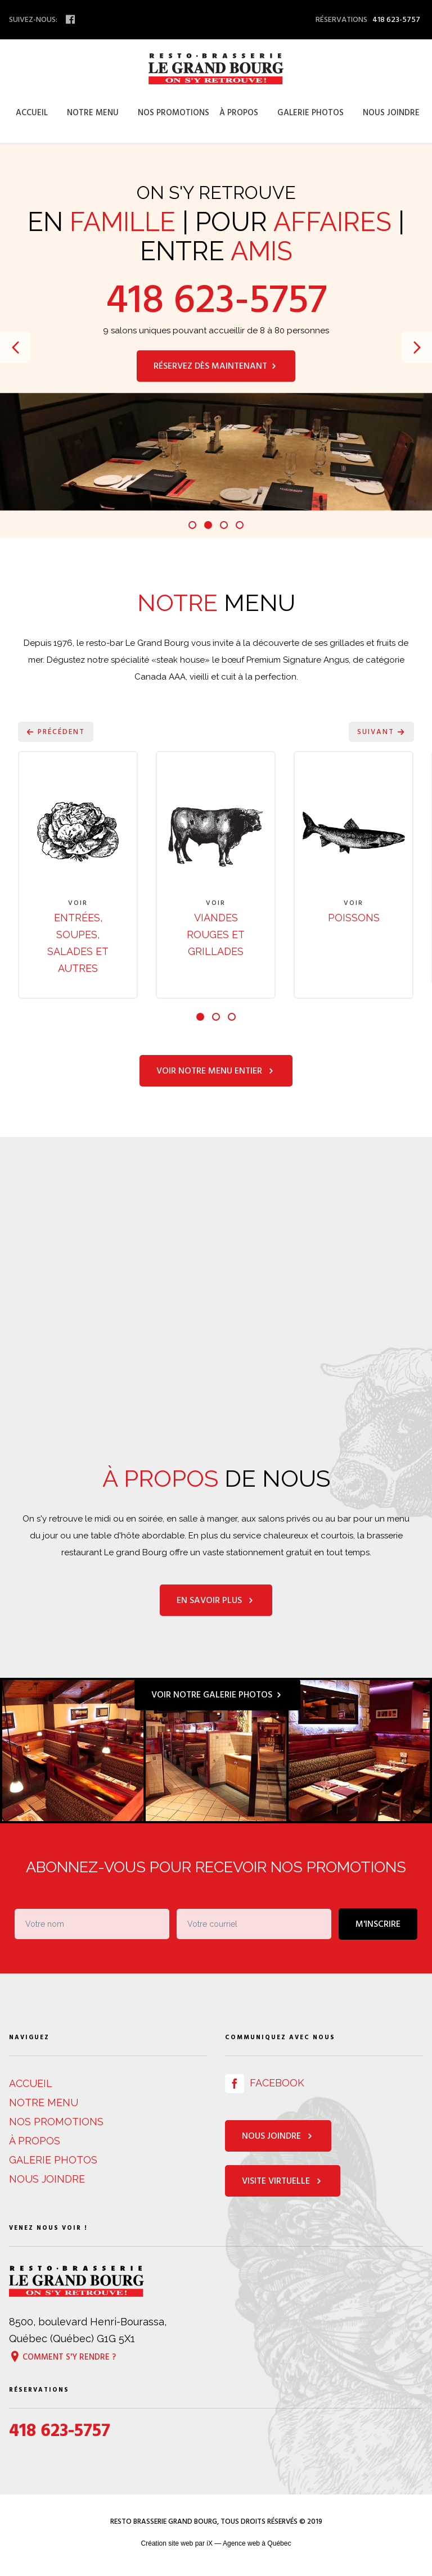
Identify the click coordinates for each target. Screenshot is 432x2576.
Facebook (264, 2084)
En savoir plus (216, 1602)
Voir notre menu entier (216, 1072)
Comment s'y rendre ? (62, 2358)
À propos (238, 113)
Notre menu (93, 113)
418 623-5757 (216, 299)
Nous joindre (391, 113)
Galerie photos (310, 113)
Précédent (55, 732)
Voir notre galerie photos (217, 1696)
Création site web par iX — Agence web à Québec (216, 2545)
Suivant (381, 732)
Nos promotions (173, 113)
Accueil (32, 113)
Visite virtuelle (282, 2182)
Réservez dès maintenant (216, 366)
